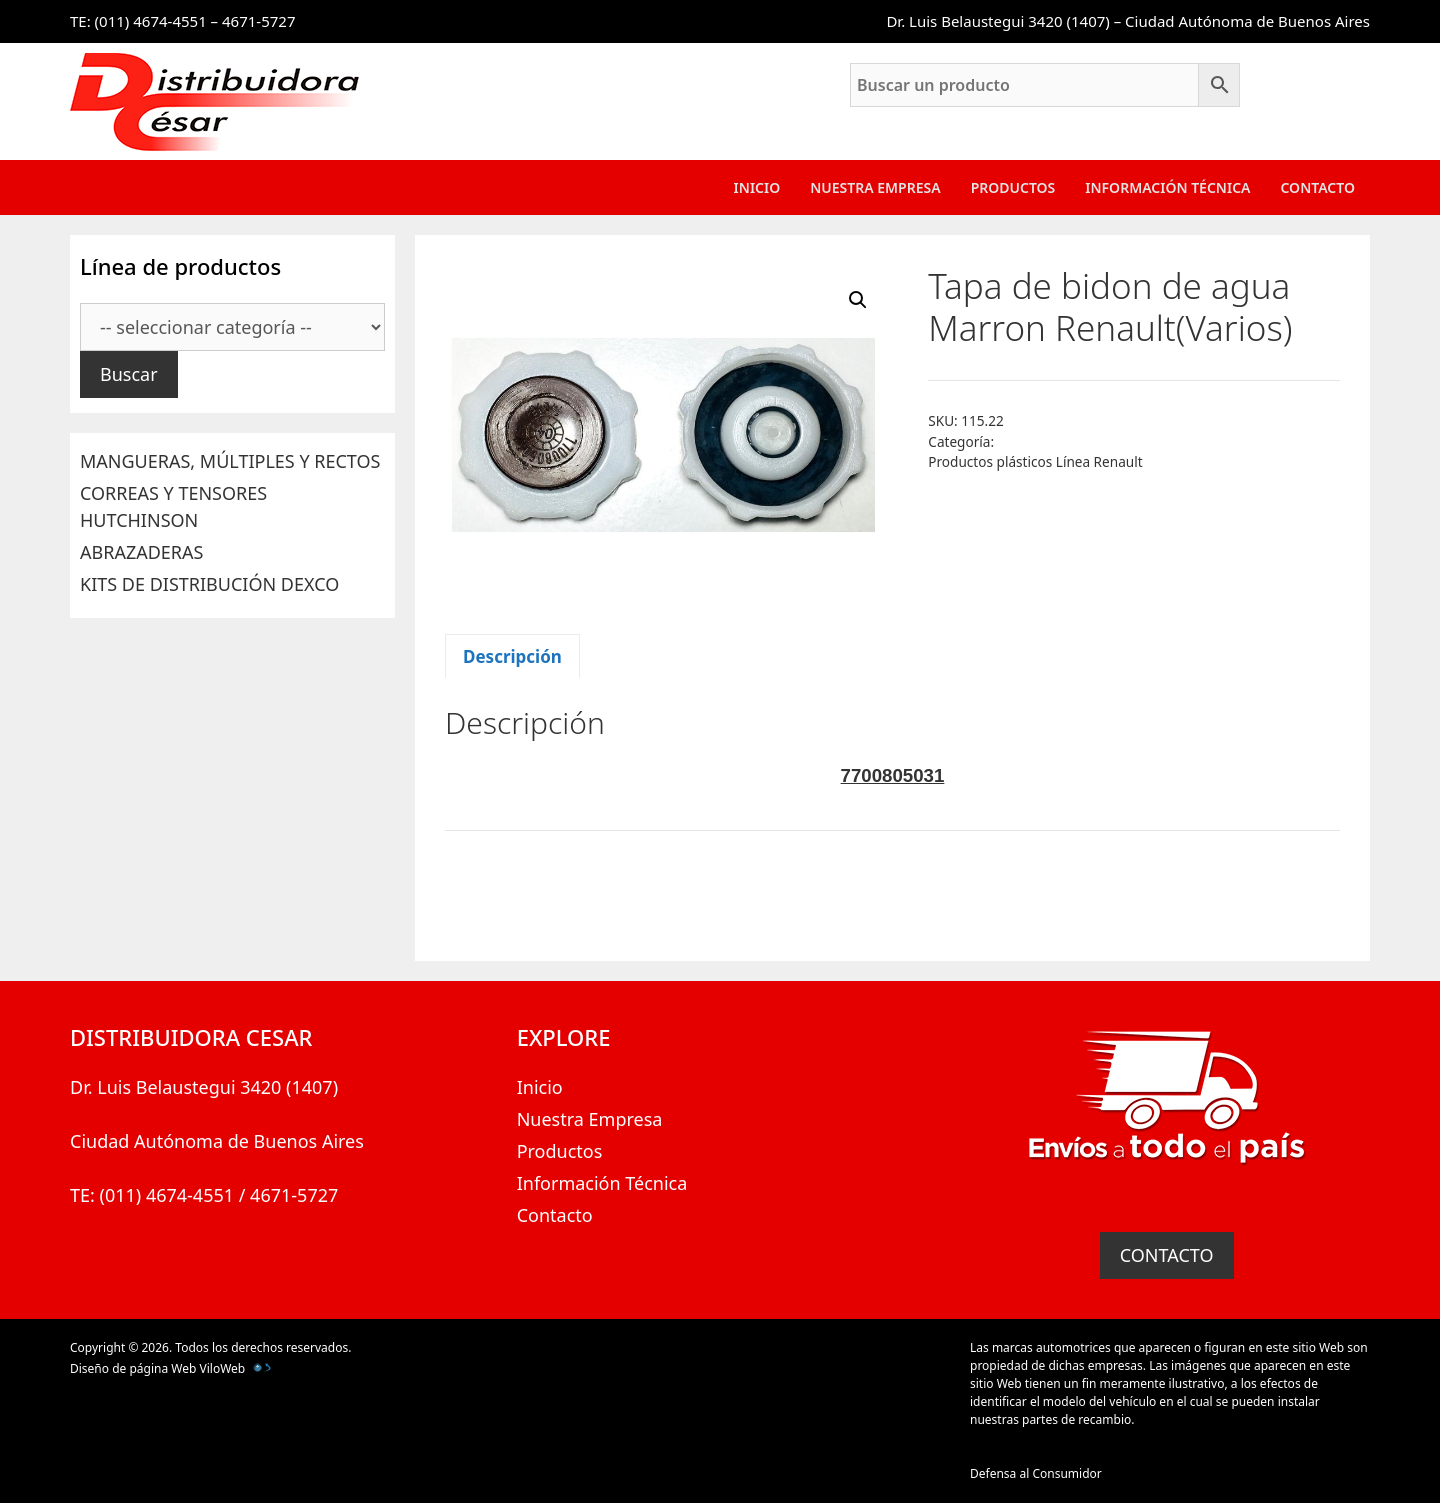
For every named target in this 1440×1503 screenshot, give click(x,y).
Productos (1013, 187)
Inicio (757, 187)
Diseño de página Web (133, 1368)
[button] (858, 300)
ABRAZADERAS (141, 552)
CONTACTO (1167, 1255)
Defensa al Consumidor (1036, 1473)
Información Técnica (1167, 187)
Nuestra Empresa (875, 187)
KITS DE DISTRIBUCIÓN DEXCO (209, 584)
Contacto (1317, 187)
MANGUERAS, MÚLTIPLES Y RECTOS (230, 461)
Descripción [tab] (512, 656)
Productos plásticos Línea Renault (1035, 461)
